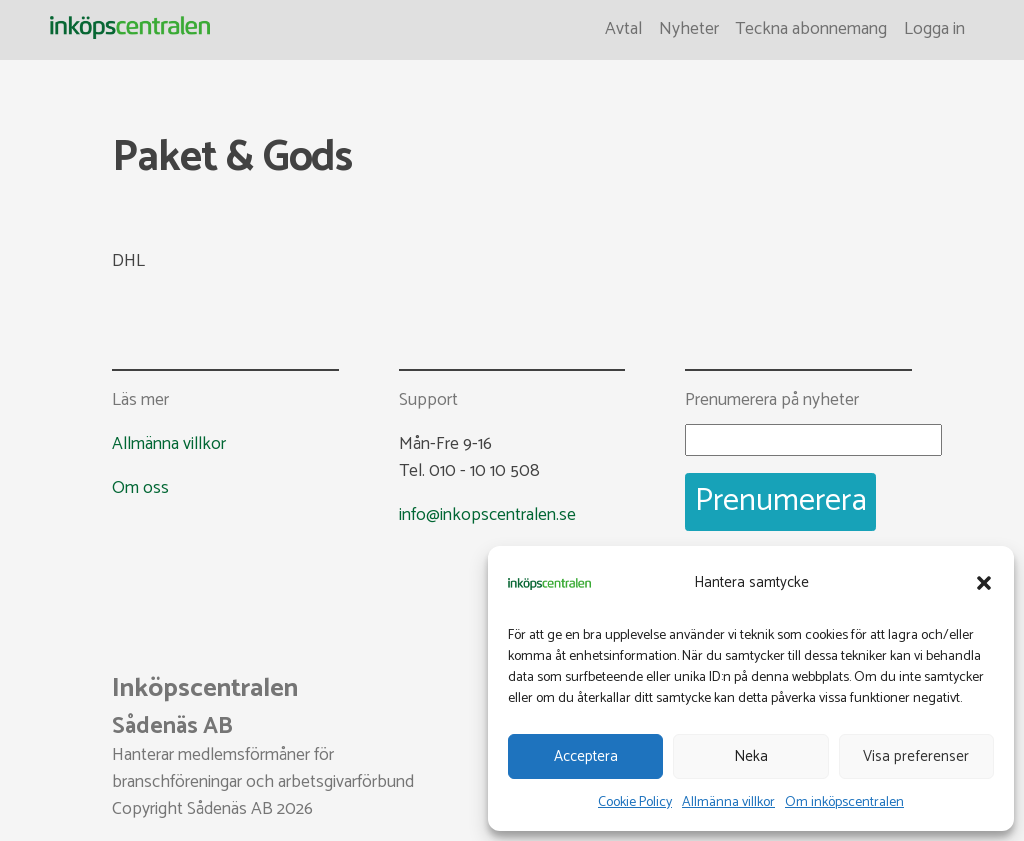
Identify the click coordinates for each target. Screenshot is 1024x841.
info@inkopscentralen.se (487, 515)
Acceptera (586, 756)
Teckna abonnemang (811, 29)
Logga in (934, 29)
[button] (984, 583)
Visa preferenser (916, 756)
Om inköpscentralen (844, 802)
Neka (751, 756)
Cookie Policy (635, 802)
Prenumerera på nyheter (772, 401)
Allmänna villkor (728, 802)
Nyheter (689, 29)
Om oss (140, 488)
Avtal (623, 29)
